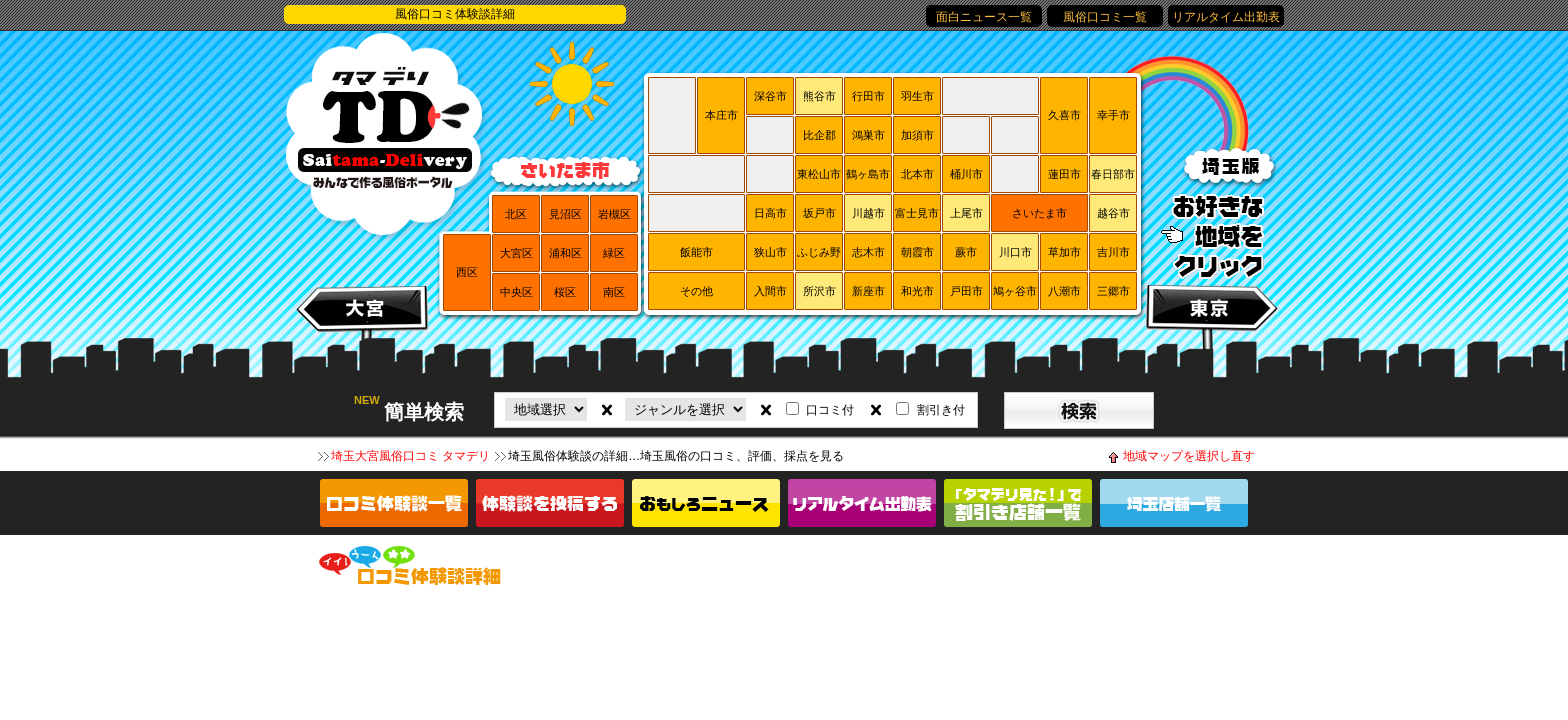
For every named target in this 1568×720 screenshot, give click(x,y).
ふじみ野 (819, 252)
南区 (614, 292)
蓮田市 (1064, 174)
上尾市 (966, 213)
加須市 (917, 135)
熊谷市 (819, 96)
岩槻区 (614, 214)
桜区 (565, 292)
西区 (467, 272)
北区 (516, 214)
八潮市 (1064, 291)
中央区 (516, 292)
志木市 (868, 252)
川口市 (1015, 252)
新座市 (868, 291)
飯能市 (696, 252)
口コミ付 (830, 410)
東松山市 (819, 174)
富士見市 (917, 213)
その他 (696, 291)
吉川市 (1113, 252)
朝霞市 (917, 252)
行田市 (868, 96)
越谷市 (1113, 213)
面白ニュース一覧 (984, 17)
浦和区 (565, 253)
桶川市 (966, 174)
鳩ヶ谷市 (1015, 291)
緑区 (614, 253)
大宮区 (516, 253)
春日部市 (1113, 174)
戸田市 (966, 291)
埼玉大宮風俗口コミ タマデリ (410, 456)
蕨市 (966, 252)
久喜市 (1064, 115)
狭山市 (770, 252)
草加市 (1064, 252)
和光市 (917, 291)
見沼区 (565, 214)
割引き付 (941, 410)
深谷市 (770, 96)
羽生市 (917, 96)
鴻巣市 (868, 135)
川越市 (868, 213)
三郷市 (1113, 291)
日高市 (770, 213)
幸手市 (1113, 115)
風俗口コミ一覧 (1105, 17)
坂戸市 (819, 213)
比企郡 (819, 135)
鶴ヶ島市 (868, 174)
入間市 (770, 291)
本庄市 (721, 115)
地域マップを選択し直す (1189, 456)
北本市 (917, 174)
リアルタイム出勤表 (1226, 17)
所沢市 (819, 291)
